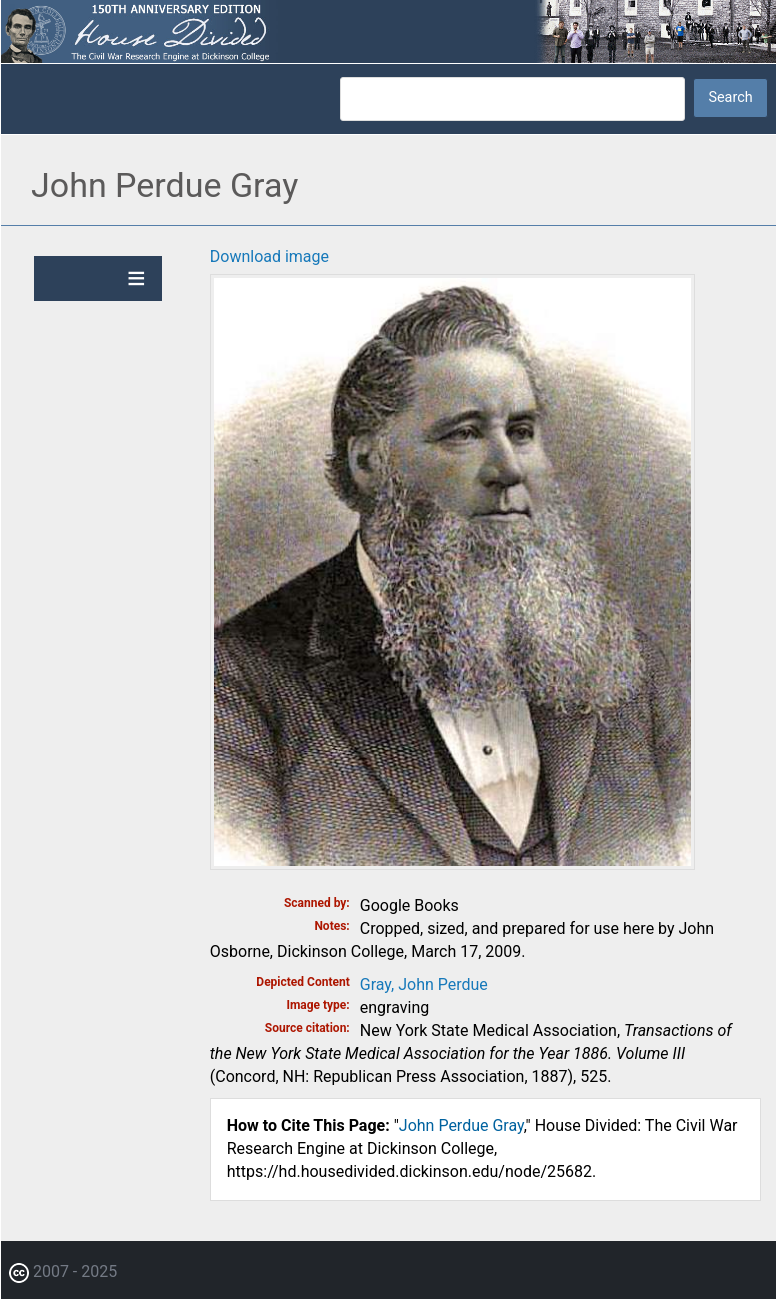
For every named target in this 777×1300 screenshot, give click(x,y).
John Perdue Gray (461, 1125)
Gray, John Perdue (424, 984)
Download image (269, 256)
